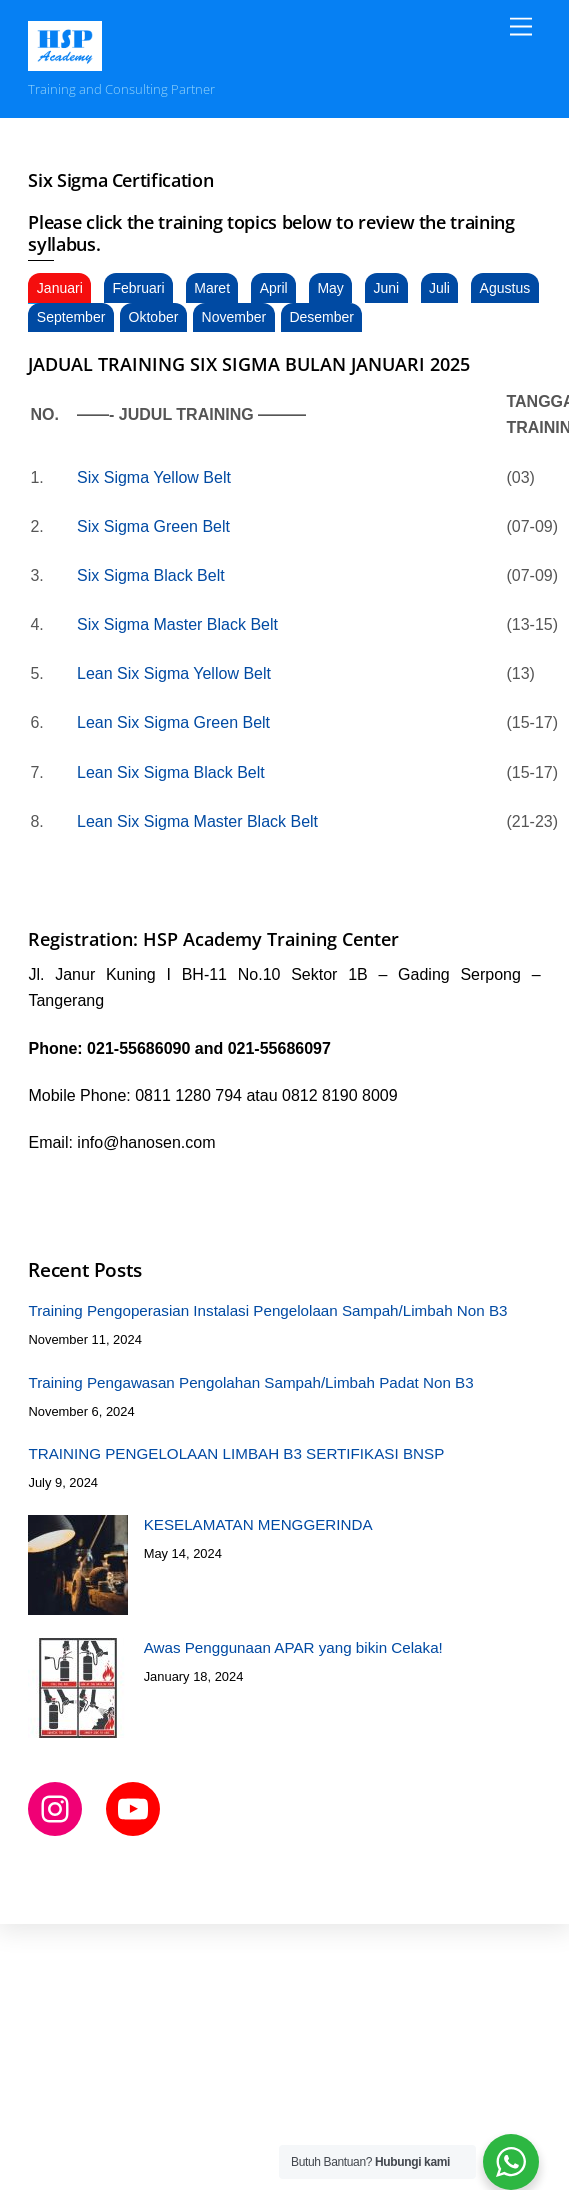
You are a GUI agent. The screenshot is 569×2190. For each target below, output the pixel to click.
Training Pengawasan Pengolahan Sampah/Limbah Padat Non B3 (250, 1382)
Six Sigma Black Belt (151, 575)
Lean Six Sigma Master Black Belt (197, 821)
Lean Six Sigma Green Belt (173, 722)
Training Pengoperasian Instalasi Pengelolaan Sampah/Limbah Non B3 (267, 1310)
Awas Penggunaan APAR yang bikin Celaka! (293, 1647)
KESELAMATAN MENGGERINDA (258, 1524)
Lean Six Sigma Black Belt (171, 772)
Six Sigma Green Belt (153, 526)
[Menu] (521, 27)
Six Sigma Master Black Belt (177, 624)
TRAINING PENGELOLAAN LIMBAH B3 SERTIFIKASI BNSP (236, 1453)
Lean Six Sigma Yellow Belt (176, 673)
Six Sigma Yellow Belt (156, 477)
